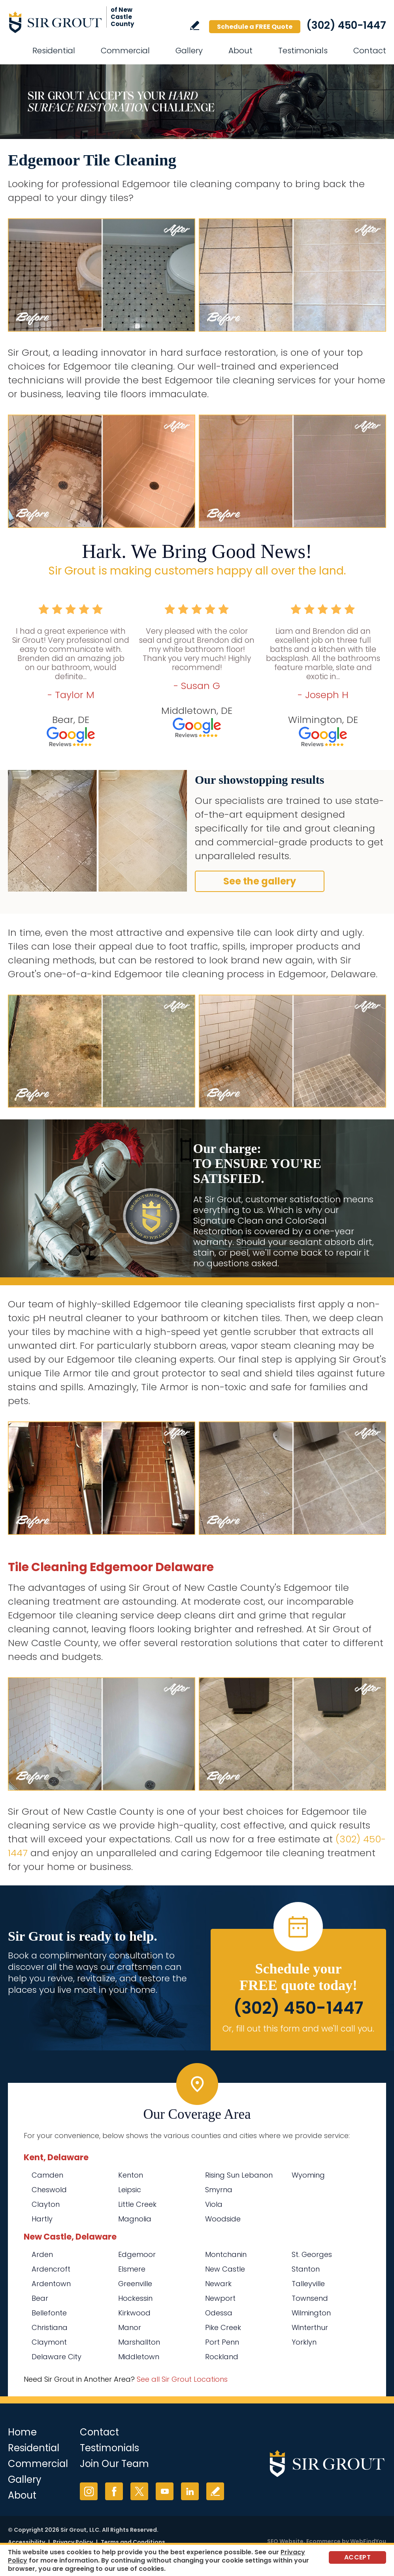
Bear (40, 2298)
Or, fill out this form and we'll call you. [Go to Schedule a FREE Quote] (298, 2028)
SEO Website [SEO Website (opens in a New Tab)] (285, 2541)
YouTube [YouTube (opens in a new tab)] (164, 2491)
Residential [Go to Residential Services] (53, 50)
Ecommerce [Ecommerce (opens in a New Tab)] (323, 2541)
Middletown (138, 2357)
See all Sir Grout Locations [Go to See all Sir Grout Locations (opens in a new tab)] (182, 2379)
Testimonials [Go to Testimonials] (303, 50)
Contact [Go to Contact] (369, 50)
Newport (220, 2298)
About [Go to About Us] (240, 50)
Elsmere (131, 2269)
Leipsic (129, 2190)
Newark (218, 2284)
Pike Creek (223, 2327)
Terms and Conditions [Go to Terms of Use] (133, 2542)
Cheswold (49, 2190)
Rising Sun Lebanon (239, 2175)
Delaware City (56, 2357)
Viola (213, 2204)
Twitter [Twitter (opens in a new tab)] (139, 2491)
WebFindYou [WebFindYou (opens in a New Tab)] (368, 2541)
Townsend (310, 2298)
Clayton (46, 2204)
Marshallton (139, 2342)
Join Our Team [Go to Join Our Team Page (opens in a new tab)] (114, 2463)
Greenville (135, 2284)
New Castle (225, 2269)
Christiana (50, 2327)
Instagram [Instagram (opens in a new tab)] (89, 2491)
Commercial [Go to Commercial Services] (125, 50)
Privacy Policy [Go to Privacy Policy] (73, 2542)
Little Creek (137, 2204)
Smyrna (218, 2190)
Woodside (223, 2219)
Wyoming (308, 2175)
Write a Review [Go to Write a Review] (194, 25)
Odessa (218, 2313)
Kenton (130, 2175)
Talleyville (308, 2284)
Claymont (49, 2342)
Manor (129, 2327)
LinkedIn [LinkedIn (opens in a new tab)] (190, 2491)
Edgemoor (137, 2254)
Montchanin (226, 2254)
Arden (42, 2254)
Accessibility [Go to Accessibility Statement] (26, 2542)
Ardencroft (51, 2269)
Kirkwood (134, 2313)
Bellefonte (49, 2313)
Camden (47, 2175)
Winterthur (310, 2327)
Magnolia (134, 2219)
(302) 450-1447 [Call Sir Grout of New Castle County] (346, 25)
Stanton (306, 2269)
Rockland (221, 2357)
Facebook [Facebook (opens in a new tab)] (114, 2491)
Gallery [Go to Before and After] (189, 50)
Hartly (42, 2219)
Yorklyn (304, 2342)
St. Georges (312, 2254)
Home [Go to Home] (22, 2432)
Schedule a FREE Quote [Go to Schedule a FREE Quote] (254, 26)
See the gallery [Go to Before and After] (259, 881)
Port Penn (222, 2342)
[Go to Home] (79, 22)
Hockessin (135, 2298)
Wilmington (311, 2313)
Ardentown (51, 2284)
